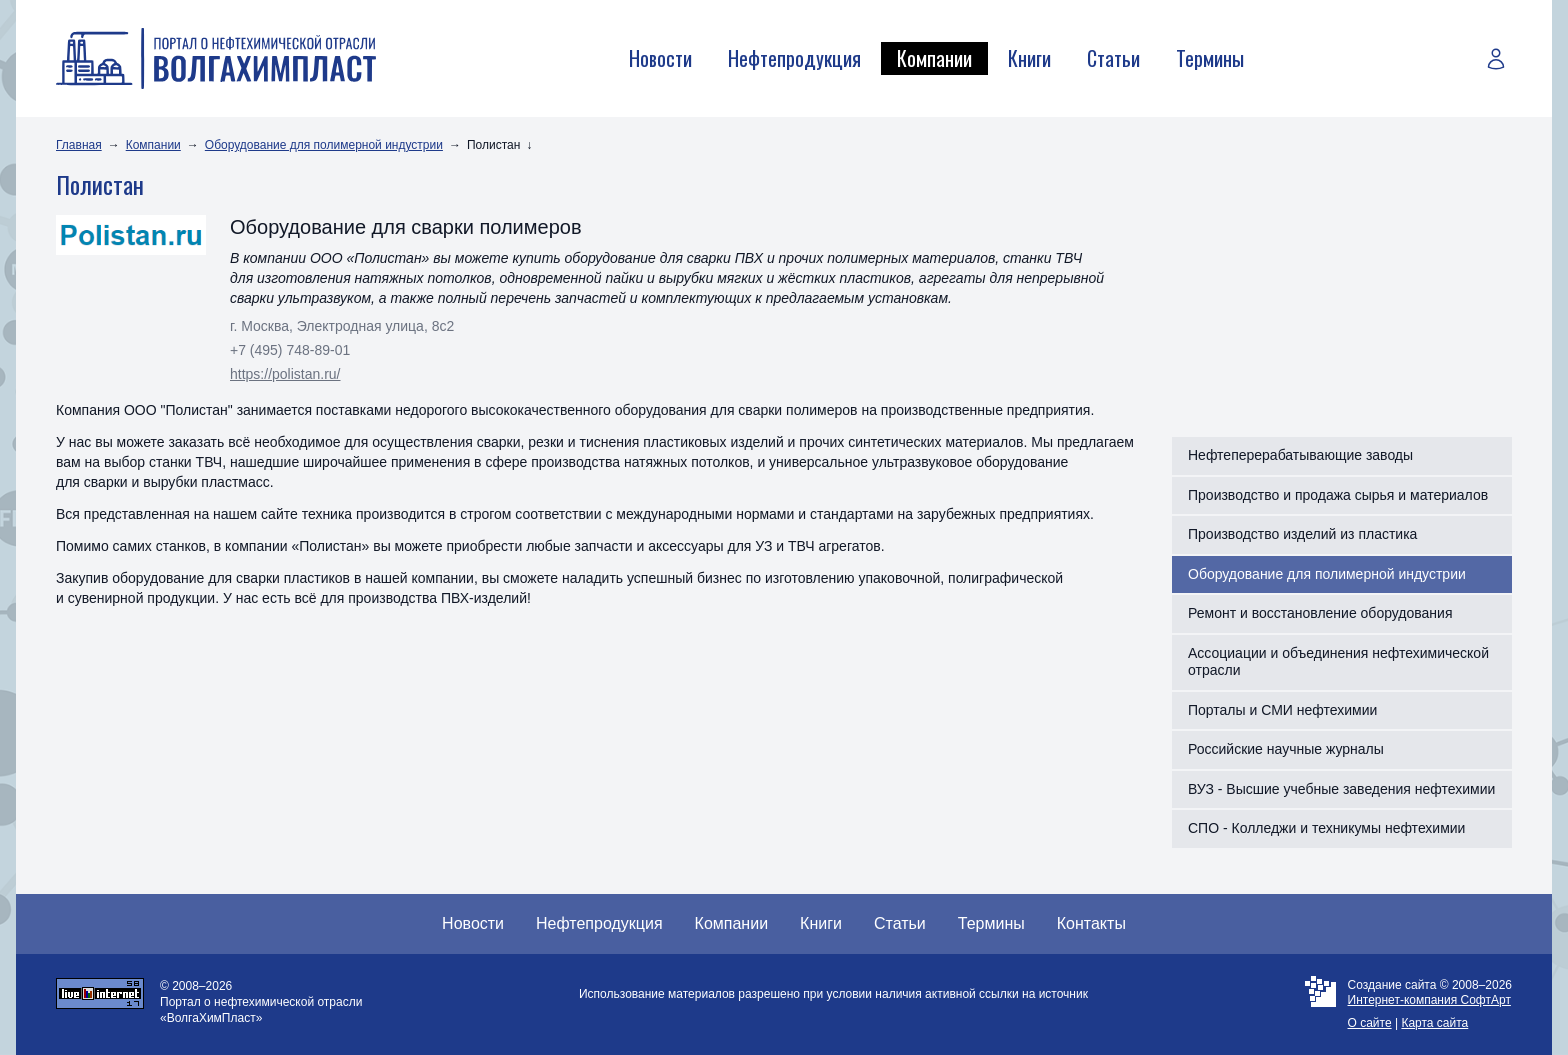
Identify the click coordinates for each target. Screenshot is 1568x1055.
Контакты (1091, 923)
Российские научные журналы (1286, 749)
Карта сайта (1434, 1023)
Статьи (1113, 58)
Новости (660, 58)
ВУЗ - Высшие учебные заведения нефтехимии (1341, 789)
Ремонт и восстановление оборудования (1320, 613)
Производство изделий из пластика (1302, 534)
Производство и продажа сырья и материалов (1338, 495)
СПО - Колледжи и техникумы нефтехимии (1326, 828)
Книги (1029, 58)
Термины (1210, 58)
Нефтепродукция (794, 58)
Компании (934, 58)
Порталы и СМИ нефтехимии (1282, 710)
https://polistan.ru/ (285, 374)
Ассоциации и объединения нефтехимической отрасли (1338, 662)
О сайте (1370, 1023)
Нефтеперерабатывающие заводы (1300, 455)
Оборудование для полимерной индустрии (324, 145)
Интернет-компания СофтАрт (1429, 1000)
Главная (79, 145)
